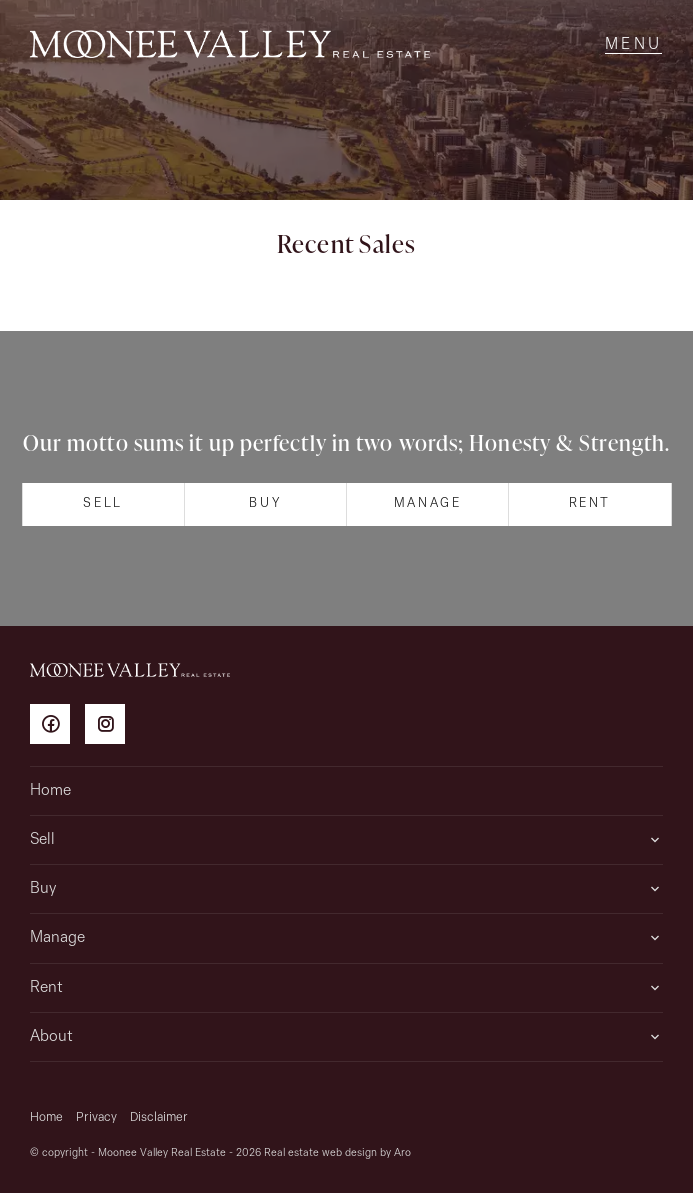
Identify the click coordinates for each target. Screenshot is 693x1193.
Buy (265, 503)
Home (50, 791)
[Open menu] (633, 45)
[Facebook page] (57, 727)
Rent (590, 503)
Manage (428, 503)
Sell (102, 503)
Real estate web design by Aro (337, 1153)
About (51, 1037)
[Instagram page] (110, 727)
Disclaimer (159, 1117)
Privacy (96, 1117)
